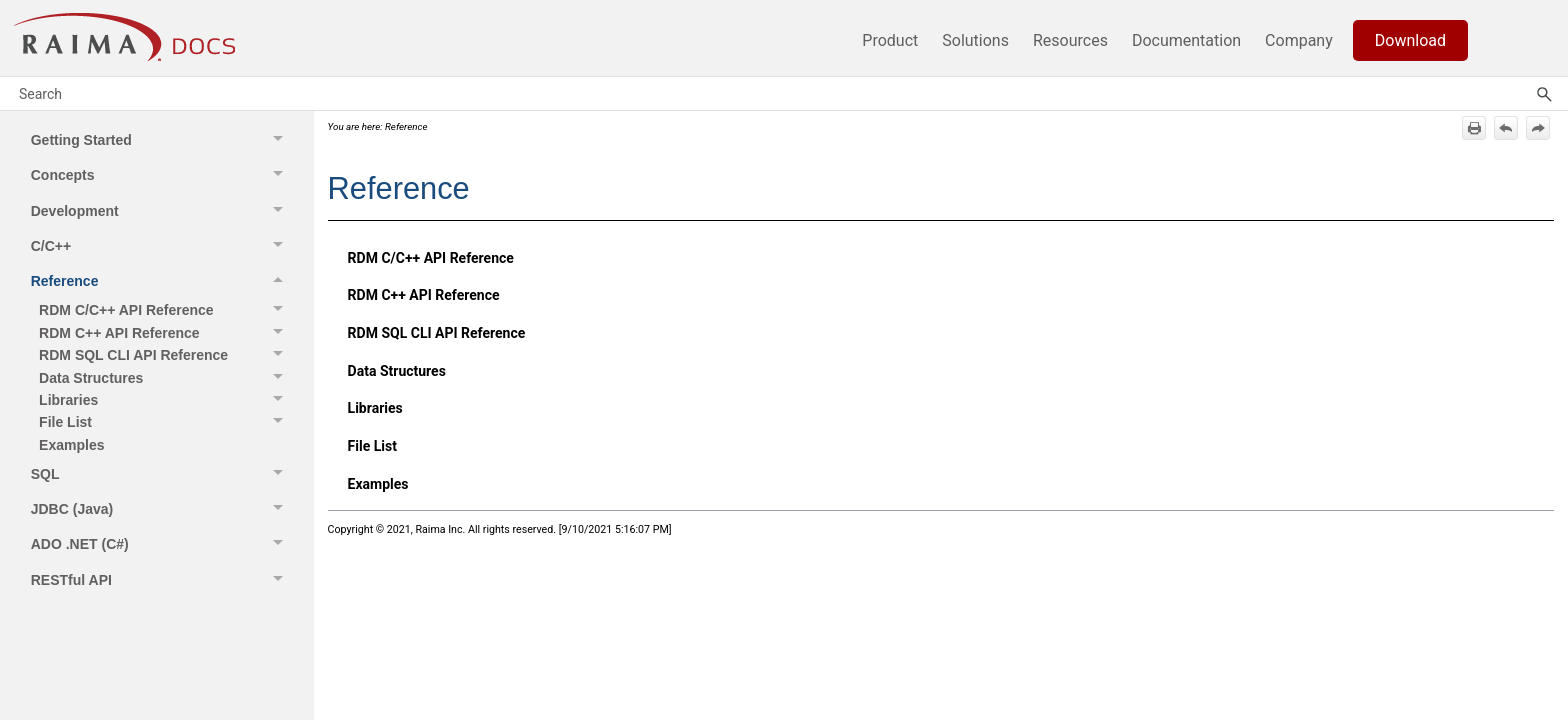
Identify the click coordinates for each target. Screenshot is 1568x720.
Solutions (975, 40)
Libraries (166, 400)
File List (166, 422)
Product (890, 40)
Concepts (162, 174)
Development (162, 210)
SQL (162, 473)
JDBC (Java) (162, 508)
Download (1410, 40)
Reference (162, 281)
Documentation (1186, 40)
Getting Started (162, 139)
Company (1299, 40)
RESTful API (162, 579)
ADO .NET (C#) (162, 544)
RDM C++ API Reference (166, 333)
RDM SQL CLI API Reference (166, 355)
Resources (1070, 40)
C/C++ (162, 245)
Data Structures (166, 377)
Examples (71, 445)
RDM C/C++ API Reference (166, 310)
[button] (281, 139)
